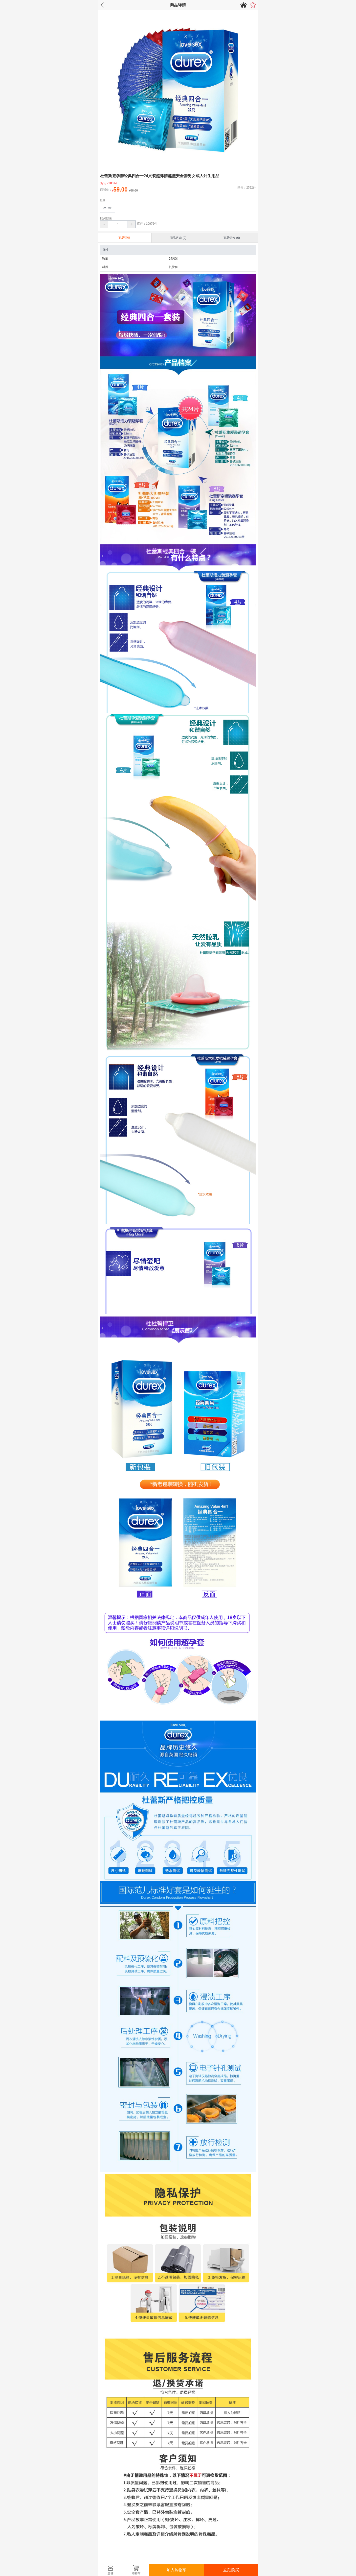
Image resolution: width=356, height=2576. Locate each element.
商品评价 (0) (231, 238)
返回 (102, 4)
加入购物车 (176, 2570)
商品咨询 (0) (178, 238)
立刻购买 (231, 2570)
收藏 (253, 5)
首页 (243, 5)
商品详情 (124, 238)
